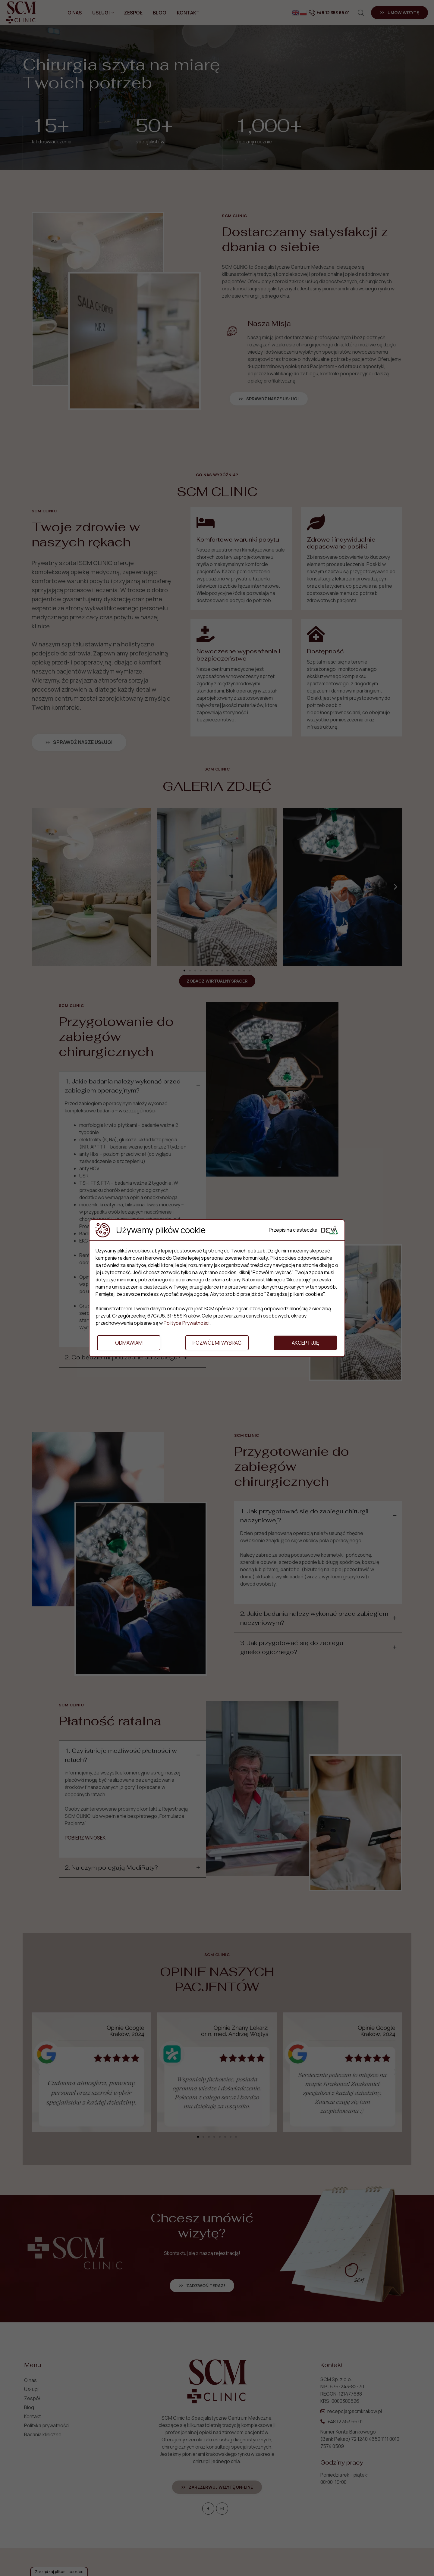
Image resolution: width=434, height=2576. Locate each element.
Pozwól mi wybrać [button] (217, 1342)
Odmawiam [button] (129, 1342)
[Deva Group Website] (329, 1230)
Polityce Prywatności (186, 1323)
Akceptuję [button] (305, 1342)
